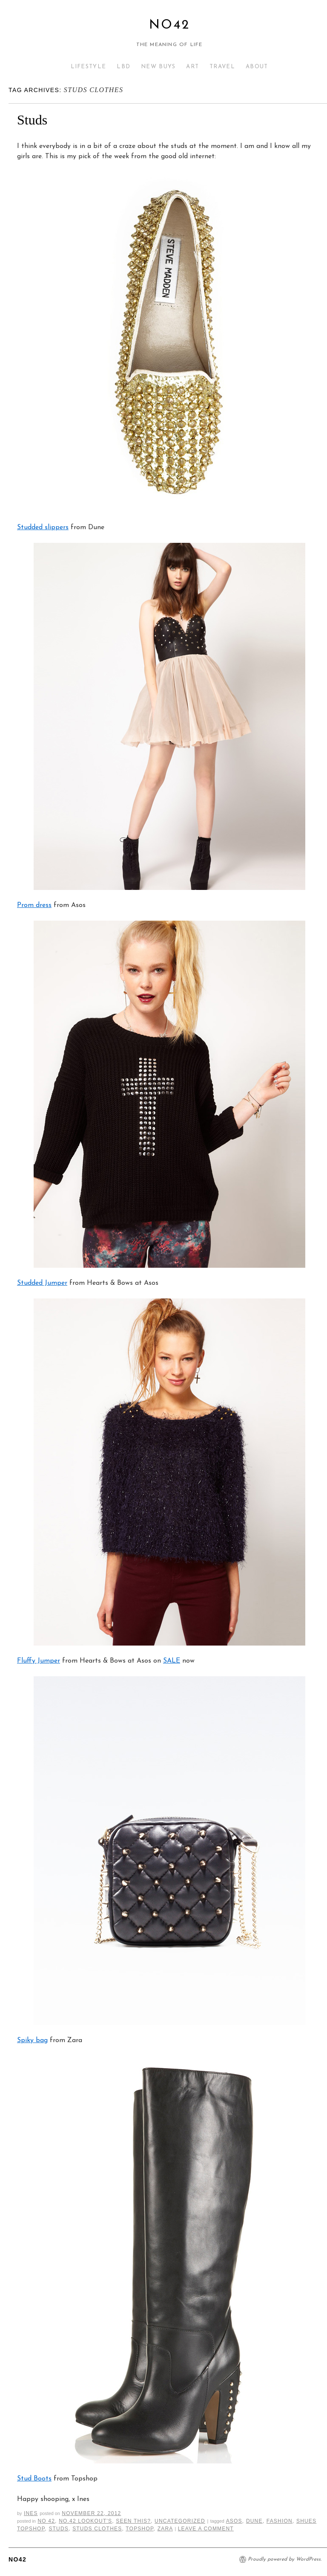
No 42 (46, 2521)
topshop (139, 2529)
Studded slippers (43, 527)
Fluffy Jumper (38, 1660)
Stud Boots (34, 2478)
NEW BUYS (158, 67)
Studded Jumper (42, 1283)
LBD (123, 67)
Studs (32, 119)
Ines (31, 2513)
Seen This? (133, 2521)
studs (59, 2529)
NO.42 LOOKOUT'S (85, 2521)
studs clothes (97, 2529)
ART (192, 67)
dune (254, 2521)
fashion (280, 2521)
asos (234, 2521)
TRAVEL (222, 67)
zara (165, 2529)
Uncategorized (180, 2521)
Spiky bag (32, 2040)
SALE (171, 1660)
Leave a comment (206, 2529)
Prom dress (34, 905)
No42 (169, 25)
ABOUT (257, 67)
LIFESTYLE (88, 67)
